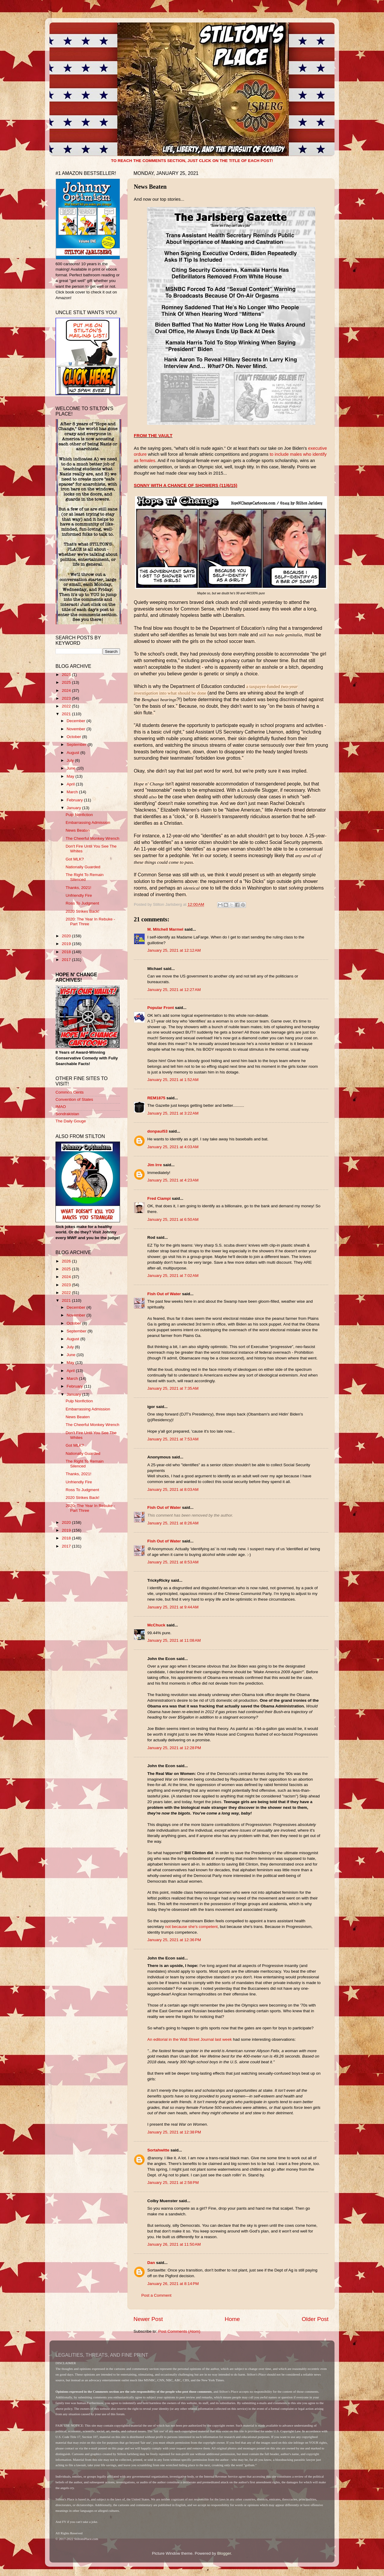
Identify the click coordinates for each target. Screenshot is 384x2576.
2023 (67, 698)
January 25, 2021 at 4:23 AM (173, 1180)
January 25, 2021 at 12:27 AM (174, 989)
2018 (67, 952)
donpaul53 (157, 1131)
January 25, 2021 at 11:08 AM (174, 1640)
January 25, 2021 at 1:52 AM (173, 1079)
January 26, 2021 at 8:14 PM (173, 2283)
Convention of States (74, 1099)
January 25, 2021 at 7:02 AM (173, 1275)
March (73, 792)
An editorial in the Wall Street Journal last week (189, 2039)
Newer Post (148, 2319)
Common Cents (70, 1092)
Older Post (315, 2319)
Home (232, 2319)
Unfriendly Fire (79, 895)
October (74, 736)
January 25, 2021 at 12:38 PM (174, 2132)
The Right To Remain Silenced (85, 877)
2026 (67, 674)
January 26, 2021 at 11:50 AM (174, 2244)
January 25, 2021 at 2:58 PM (173, 2182)
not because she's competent (191, 1926)
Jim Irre (154, 1165)
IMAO (61, 1106)
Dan (151, 2262)
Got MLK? (75, 859)
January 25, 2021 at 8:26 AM (173, 1523)
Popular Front (160, 1007)
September (77, 744)
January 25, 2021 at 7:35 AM (173, 1388)
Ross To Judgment (82, 903)
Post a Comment (156, 2295)
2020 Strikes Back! (83, 911)
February (75, 800)
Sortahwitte (158, 2150)
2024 (67, 690)
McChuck (156, 1625)
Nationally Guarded (83, 867)
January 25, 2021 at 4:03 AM (173, 1147)
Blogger (224, 2553)
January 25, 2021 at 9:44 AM (173, 1607)
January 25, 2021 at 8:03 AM (173, 1489)
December (76, 721)
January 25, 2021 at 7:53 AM (173, 1439)
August (73, 752)
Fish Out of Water (164, 1294)
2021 (67, 714)
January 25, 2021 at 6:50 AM (173, 1219)
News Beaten (78, 830)
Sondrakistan (67, 1114)
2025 (67, 682)
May (71, 776)
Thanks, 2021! (79, 887)
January (74, 808)
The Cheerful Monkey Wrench (92, 838)
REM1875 (156, 1098)
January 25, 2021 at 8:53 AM (173, 1562)
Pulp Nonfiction (79, 814)
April (71, 784)
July (71, 760)
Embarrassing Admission (88, 822)
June (71, 768)
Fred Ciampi (159, 1198)
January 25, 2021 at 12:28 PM (174, 1748)
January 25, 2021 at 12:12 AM (174, 950)
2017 (67, 959)
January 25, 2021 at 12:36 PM (174, 1940)
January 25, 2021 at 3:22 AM (173, 1113)
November (76, 729)
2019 (67, 943)
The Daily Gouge (71, 1121)
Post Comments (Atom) (179, 2331)
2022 (67, 706)
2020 (67, 936)
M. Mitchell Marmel (165, 929)
